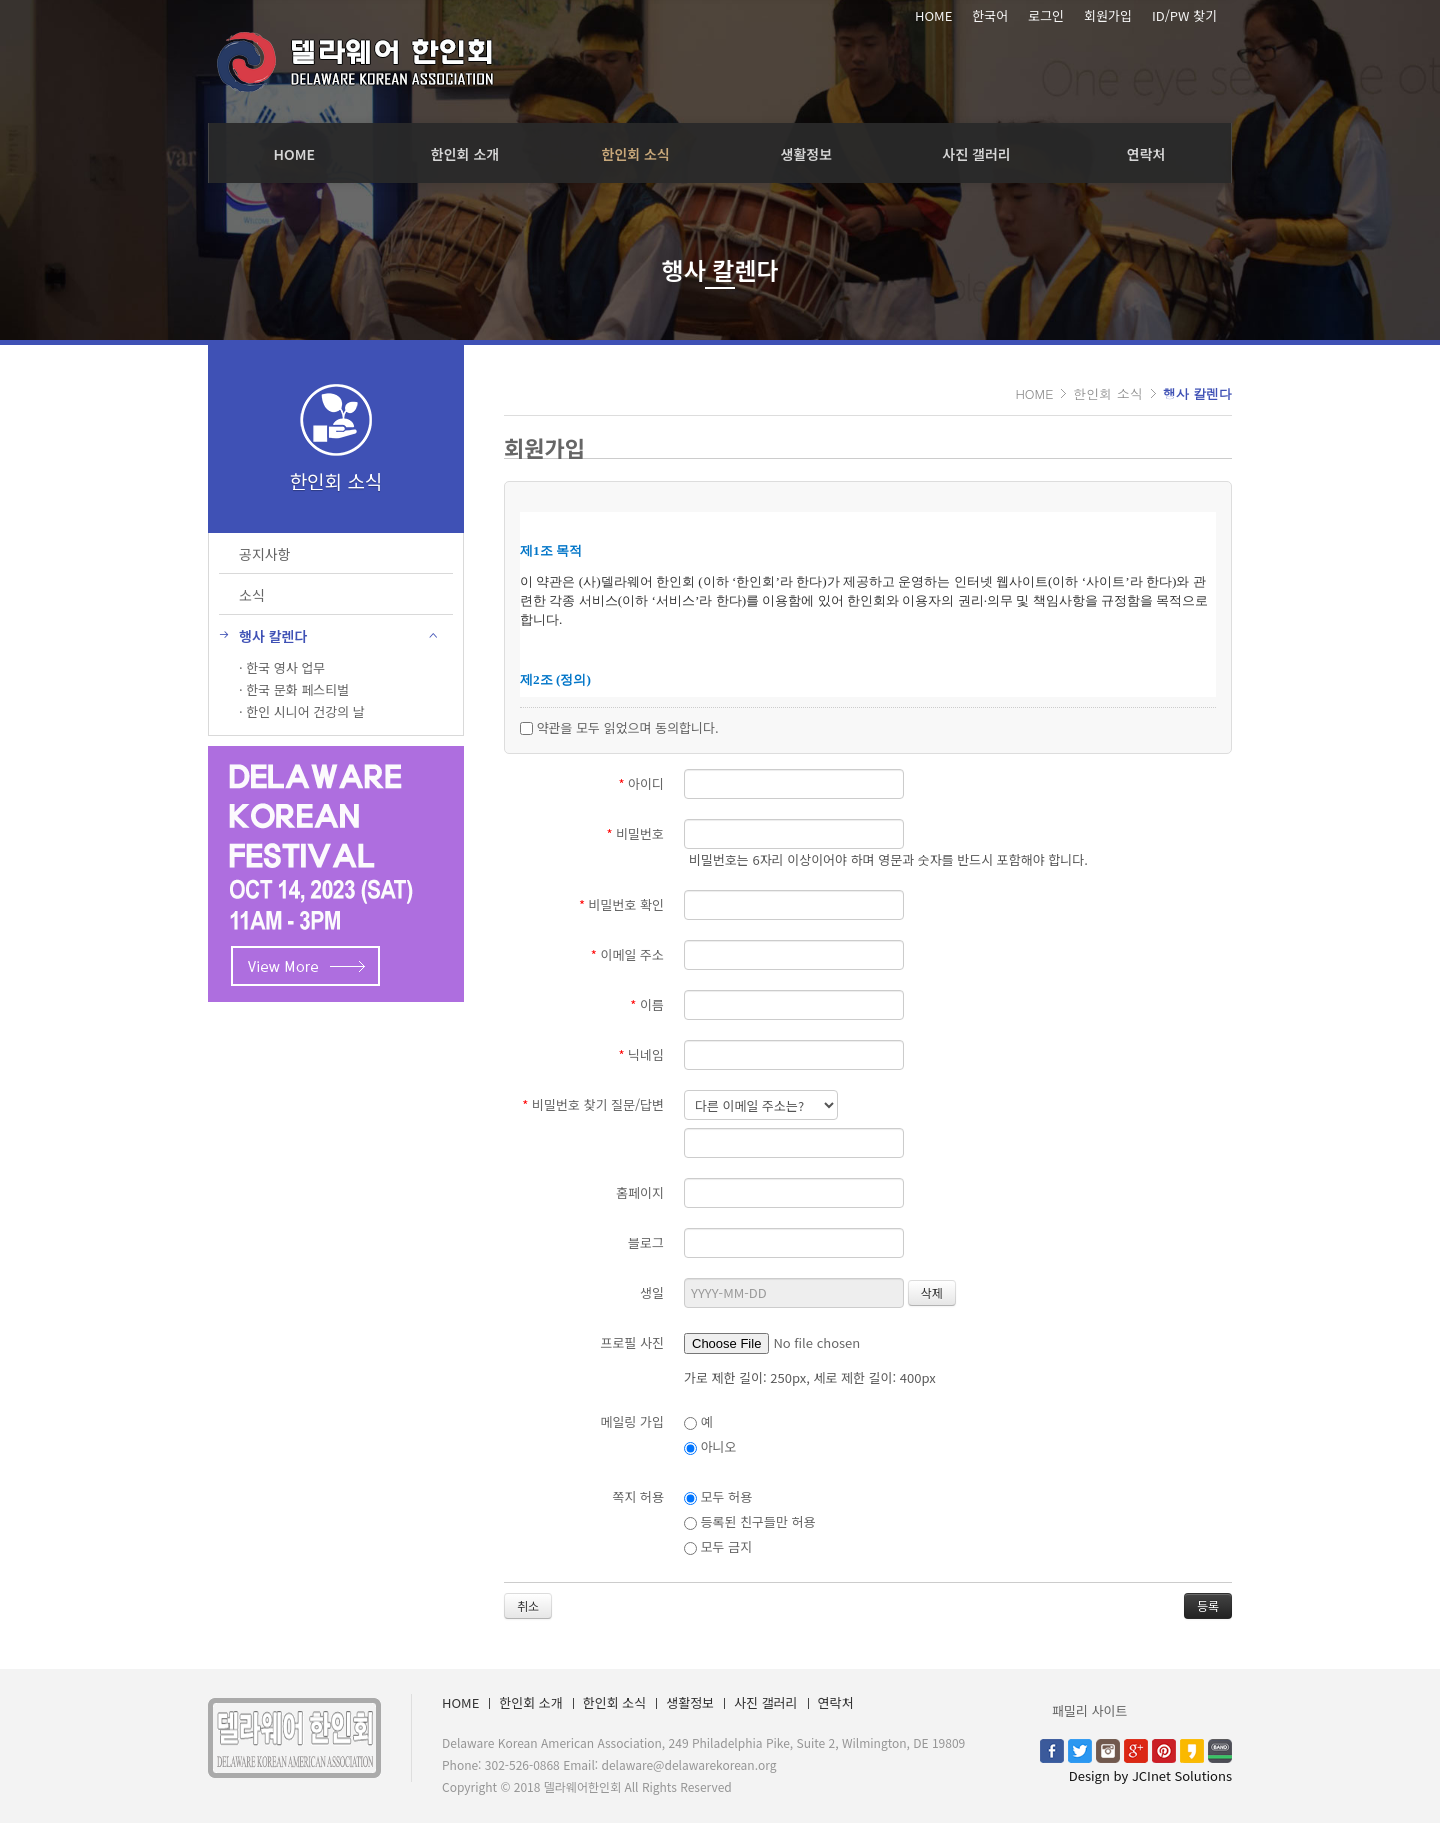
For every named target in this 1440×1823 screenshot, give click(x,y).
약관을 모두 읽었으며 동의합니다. (619, 727)
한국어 (990, 16)
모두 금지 (718, 1546)
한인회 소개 (465, 154)
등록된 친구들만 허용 (750, 1521)
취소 (528, 1605)
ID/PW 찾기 (1184, 16)
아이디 (641, 783)
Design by (1150, 1775)
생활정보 (807, 154)
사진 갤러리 (976, 154)
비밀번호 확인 (621, 904)
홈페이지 (640, 1192)
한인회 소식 (636, 154)
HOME (933, 16)
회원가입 (1108, 16)
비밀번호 (635, 833)
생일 (652, 1292)
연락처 (1146, 154)
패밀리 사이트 (1089, 1710)
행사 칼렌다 (1197, 393)
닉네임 (641, 1054)
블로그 (646, 1242)
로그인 (1046, 16)
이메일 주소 (627, 954)
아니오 (710, 1446)
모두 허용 (718, 1496)
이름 (647, 1004)
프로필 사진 (632, 1342)
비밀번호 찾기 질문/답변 (593, 1104)
